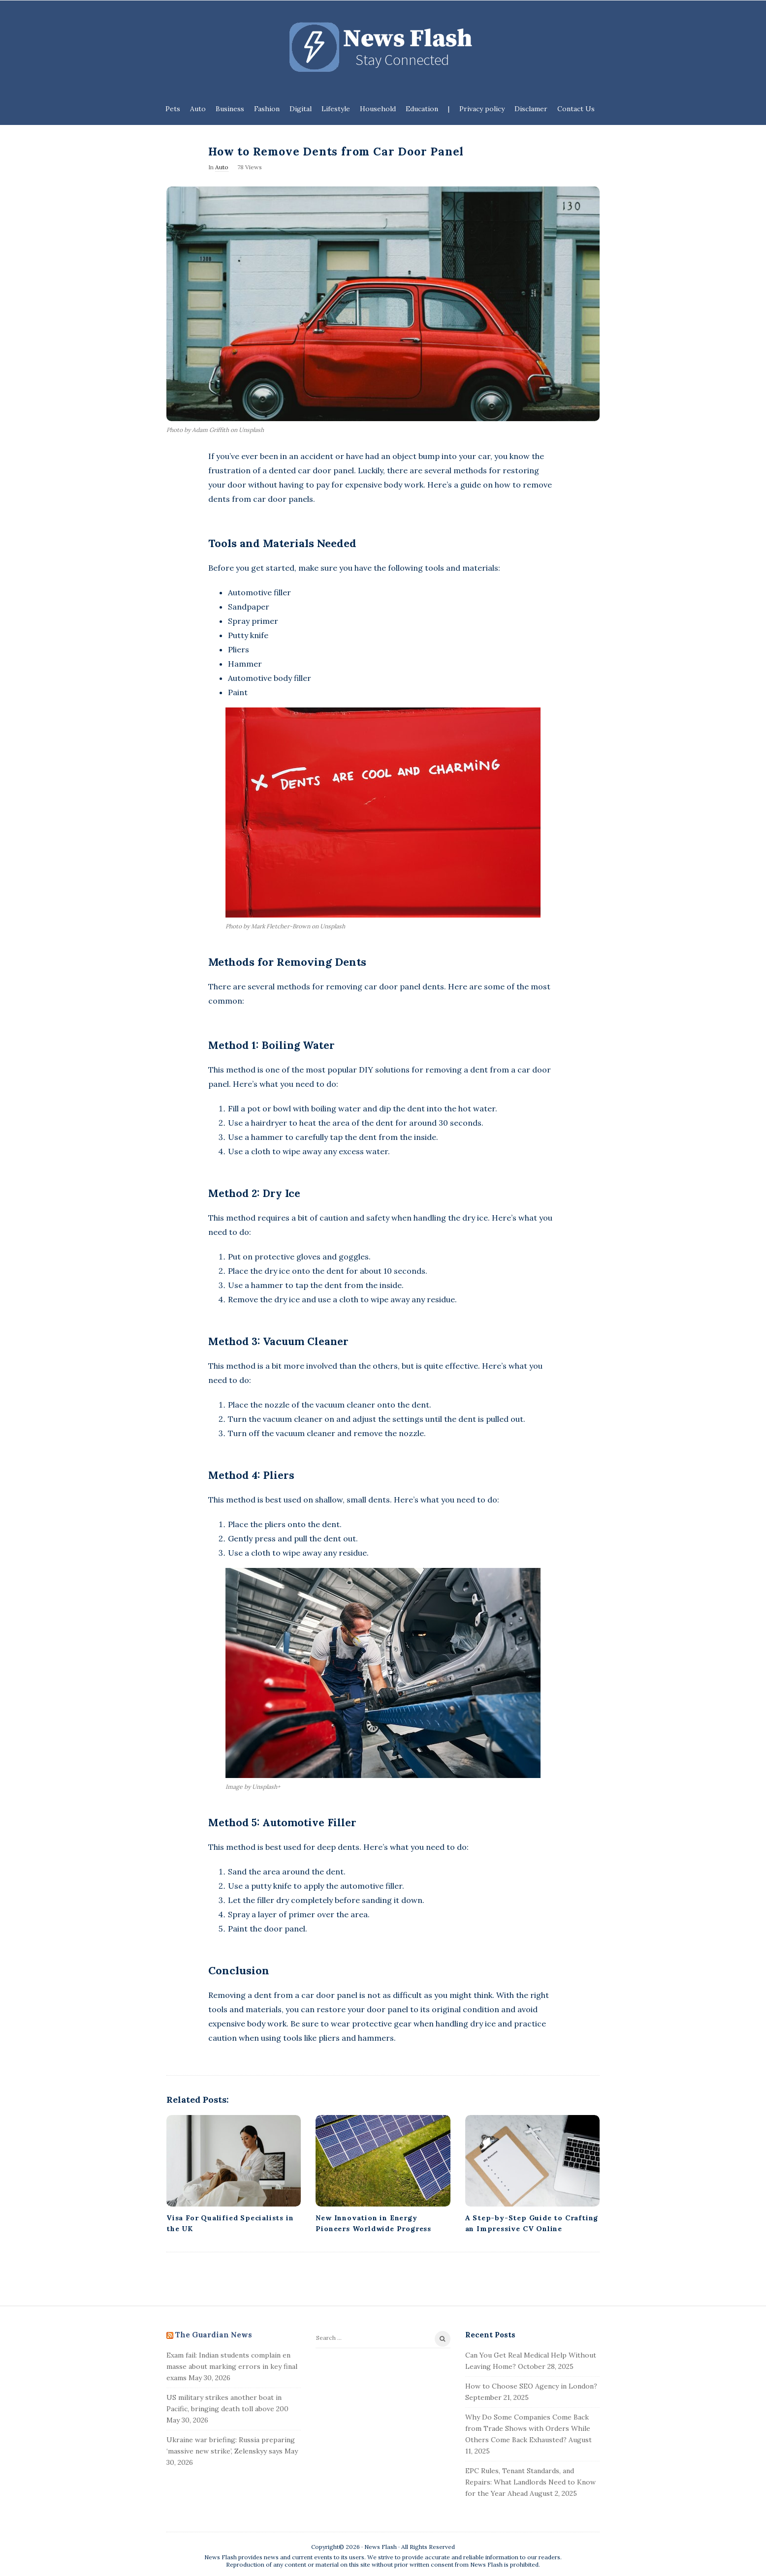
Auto (198, 108)
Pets (172, 108)
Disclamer (530, 108)
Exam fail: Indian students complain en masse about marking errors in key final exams (231, 2366)
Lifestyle (335, 108)
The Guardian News (213, 2334)
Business (230, 108)
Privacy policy (482, 108)
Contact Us (576, 108)
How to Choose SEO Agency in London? (531, 2386)
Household (378, 108)
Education (422, 108)
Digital (300, 108)
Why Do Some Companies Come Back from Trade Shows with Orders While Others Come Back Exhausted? (527, 2428)
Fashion (267, 108)
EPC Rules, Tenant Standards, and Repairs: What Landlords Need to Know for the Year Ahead (530, 2482)
